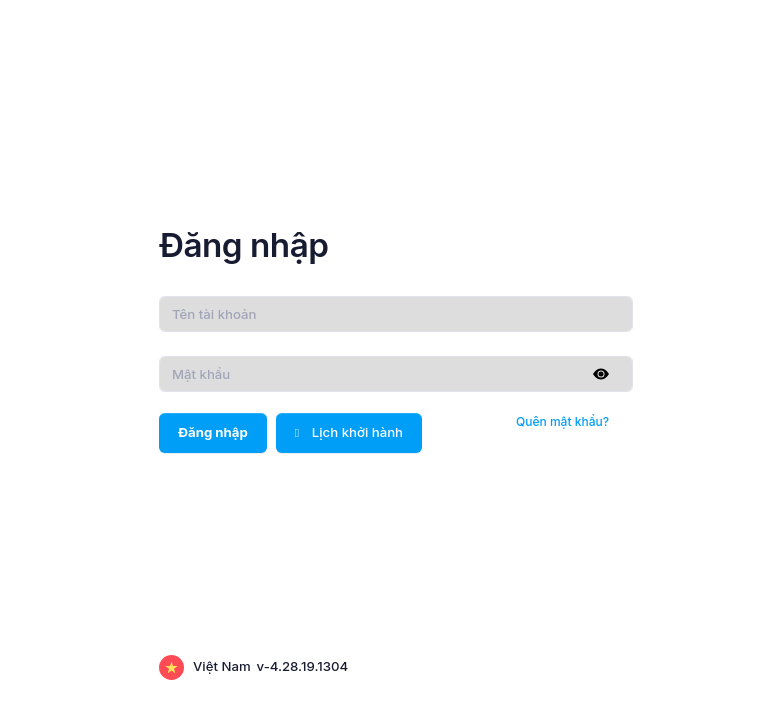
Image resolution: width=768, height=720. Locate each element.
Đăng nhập (213, 432)
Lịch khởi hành (349, 432)
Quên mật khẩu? (562, 421)
